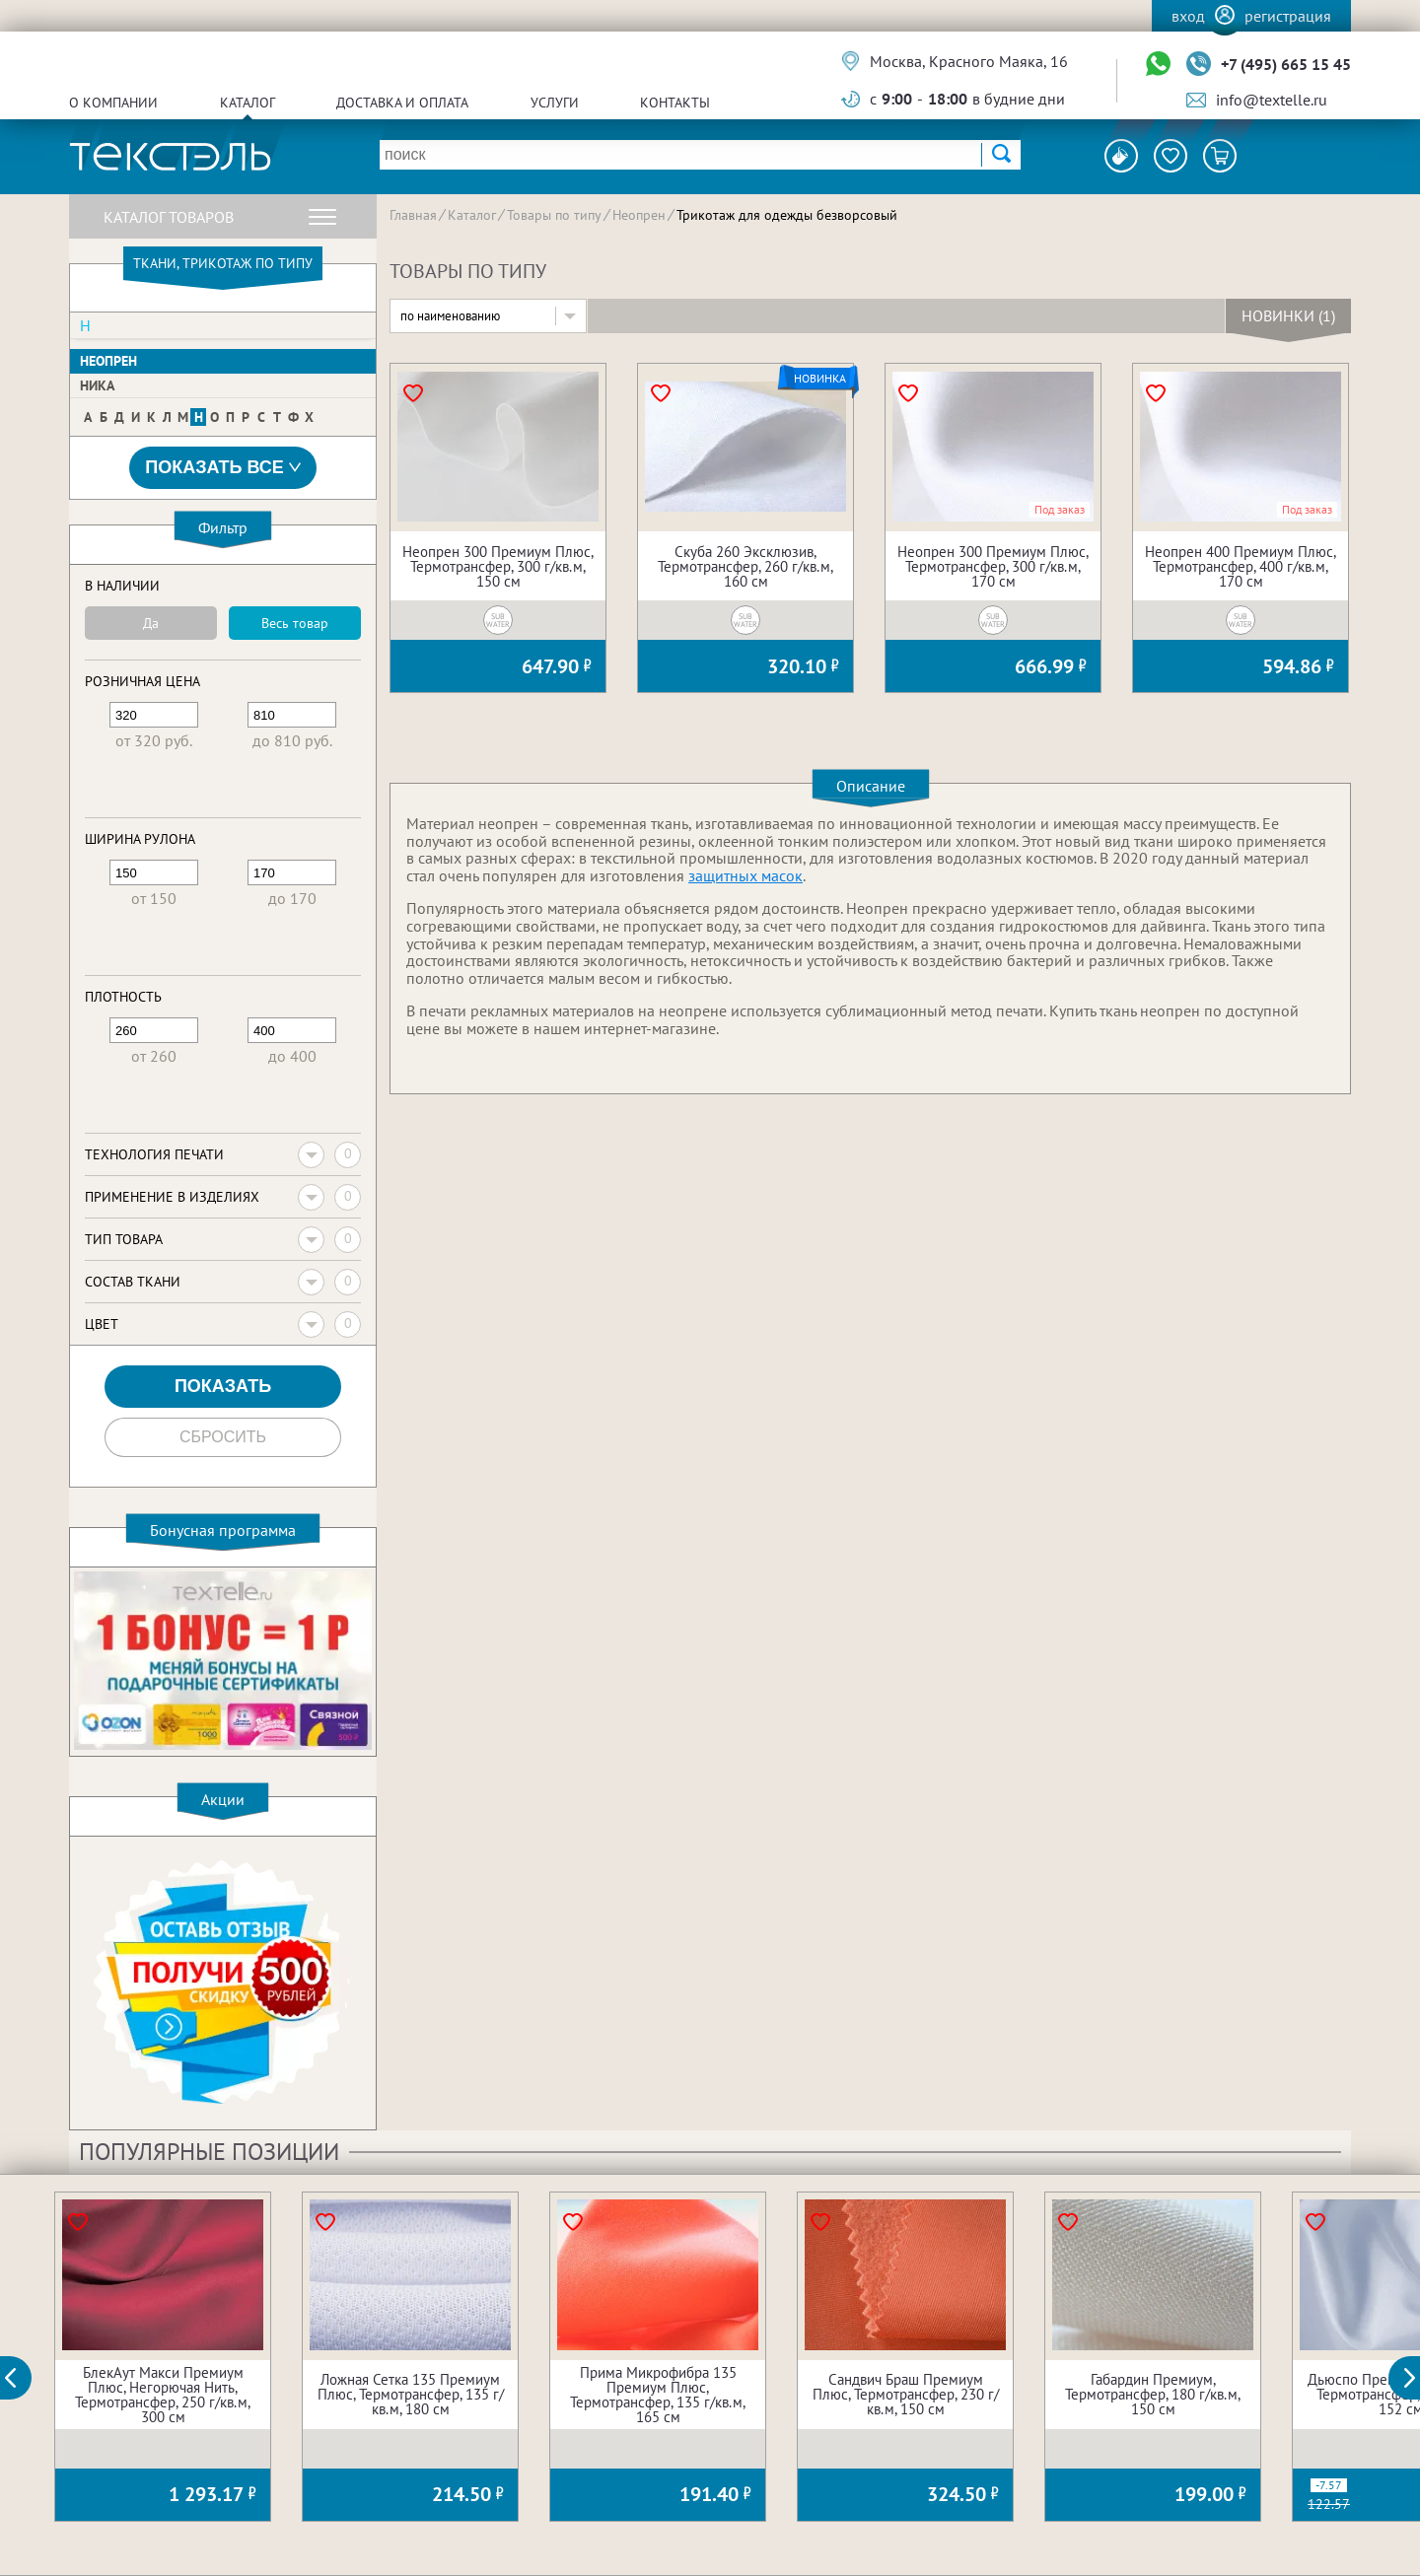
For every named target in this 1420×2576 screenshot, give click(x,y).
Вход (1188, 16)
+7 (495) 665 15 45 (1286, 64)
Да (151, 623)
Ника (97, 385)
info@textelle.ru (1271, 99)
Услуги (555, 102)
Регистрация (1287, 16)
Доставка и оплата (402, 102)
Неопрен (108, 361)
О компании (113, 102)
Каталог (247, 102)
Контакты (675, 102)
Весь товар (294, 623)
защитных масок (745, 875)
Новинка (820, 378)
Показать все (223, 467)
